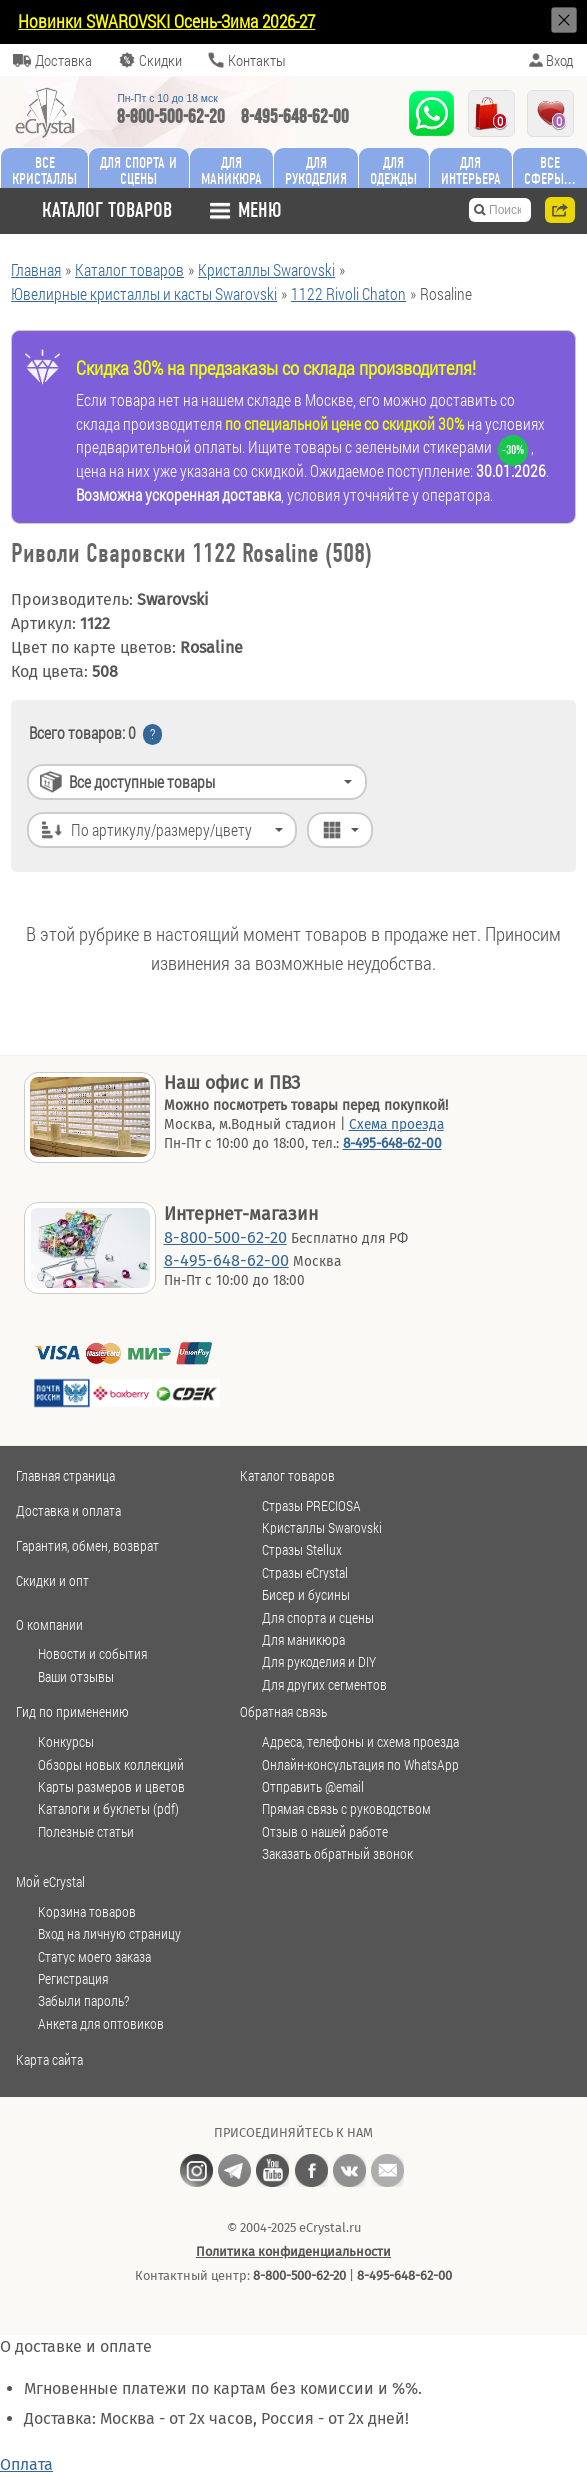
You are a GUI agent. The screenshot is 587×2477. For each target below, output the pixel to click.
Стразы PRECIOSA (311, 1506)
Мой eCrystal (50, 1881)
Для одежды (393, 170)
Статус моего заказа (94, 1957)
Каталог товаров (287, 1475)
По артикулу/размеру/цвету (161, 829)
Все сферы (544, 170)
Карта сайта (49, 2059)
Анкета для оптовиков (101, 2024)
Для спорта (138, 170)
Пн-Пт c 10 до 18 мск (167, 98)
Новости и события (92, 1654)
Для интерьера (471, 170)
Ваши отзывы (76, 1677)
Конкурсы (66, 1742)
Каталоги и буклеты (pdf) (108, 1809)
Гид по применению (72, 1711)
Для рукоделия (316, 170)
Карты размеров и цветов (111, 1787)
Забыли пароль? (83, 2001)
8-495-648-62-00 (295, 116)
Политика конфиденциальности (293, 2251)
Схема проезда (396, 1124)
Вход (559, 60)
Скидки (160, 60)
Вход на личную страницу (109, 1934)
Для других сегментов (324, 1685)
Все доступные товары (142, 781)
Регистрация (73, 1979)
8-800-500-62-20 (171, 116)
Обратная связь (283, 1711)
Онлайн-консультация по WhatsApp (360, 1765)
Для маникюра (231, 170)
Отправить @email (313, 1787)
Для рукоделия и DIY (319, 1662)
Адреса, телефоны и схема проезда (360, 1742)
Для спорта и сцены (318, 1618)
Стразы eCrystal (305, 1573)
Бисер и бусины (306, 1595)
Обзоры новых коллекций (111, 1765)
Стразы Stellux (302, 1550)
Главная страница (65, 1475)
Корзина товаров (87, 1912)
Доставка (63, 60)
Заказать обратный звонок (337, 1854)
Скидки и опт (52, 1580)
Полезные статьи (86, 1832)
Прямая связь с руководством (346, 1809)
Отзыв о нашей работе (325, 1832)
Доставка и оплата (68, 1510)
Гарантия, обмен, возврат (87, 1545)
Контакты (257, 60)
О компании (49, 1624)
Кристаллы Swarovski (322, 1528)
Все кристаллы (44, 170)
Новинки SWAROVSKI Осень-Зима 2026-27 (166, 21)
